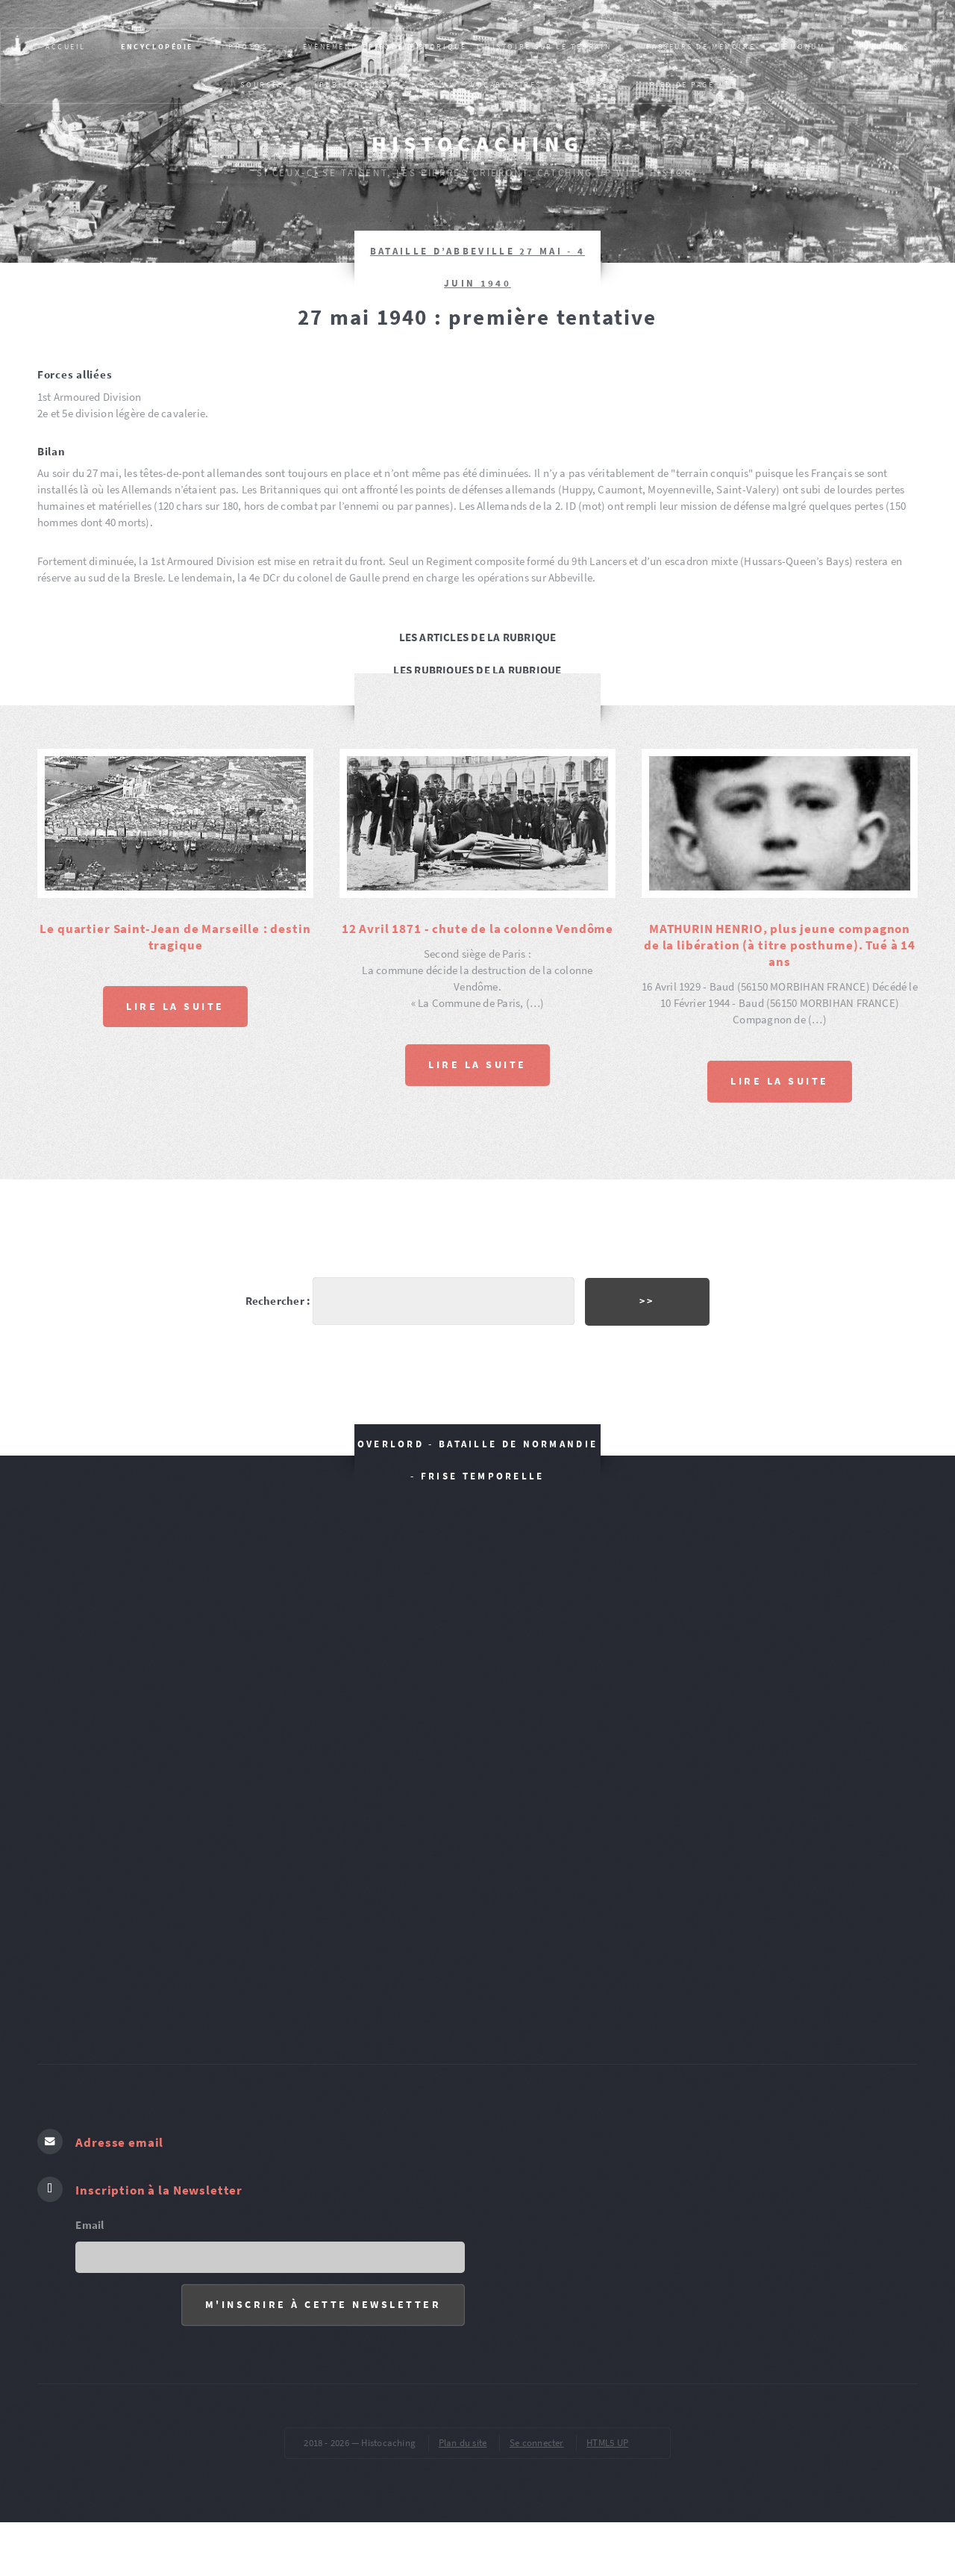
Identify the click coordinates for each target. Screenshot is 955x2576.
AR (430, 85)
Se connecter (537, 2419)
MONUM (807, 47)
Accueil (66, 47)
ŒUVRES (595, 85)
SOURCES (262, 85)
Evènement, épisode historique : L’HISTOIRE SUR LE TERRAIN (457, 47)
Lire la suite (176, 1005)
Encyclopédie (157, 47)
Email (89, 2202)
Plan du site (463, 2419)
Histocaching (478, 144)
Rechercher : (275, 1288)
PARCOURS (884, 47)
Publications (354, 85)
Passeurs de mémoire (700, 47)
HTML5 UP (607, 2419)
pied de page (682, 85)
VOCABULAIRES (506, 85)
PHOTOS (247, 47)
